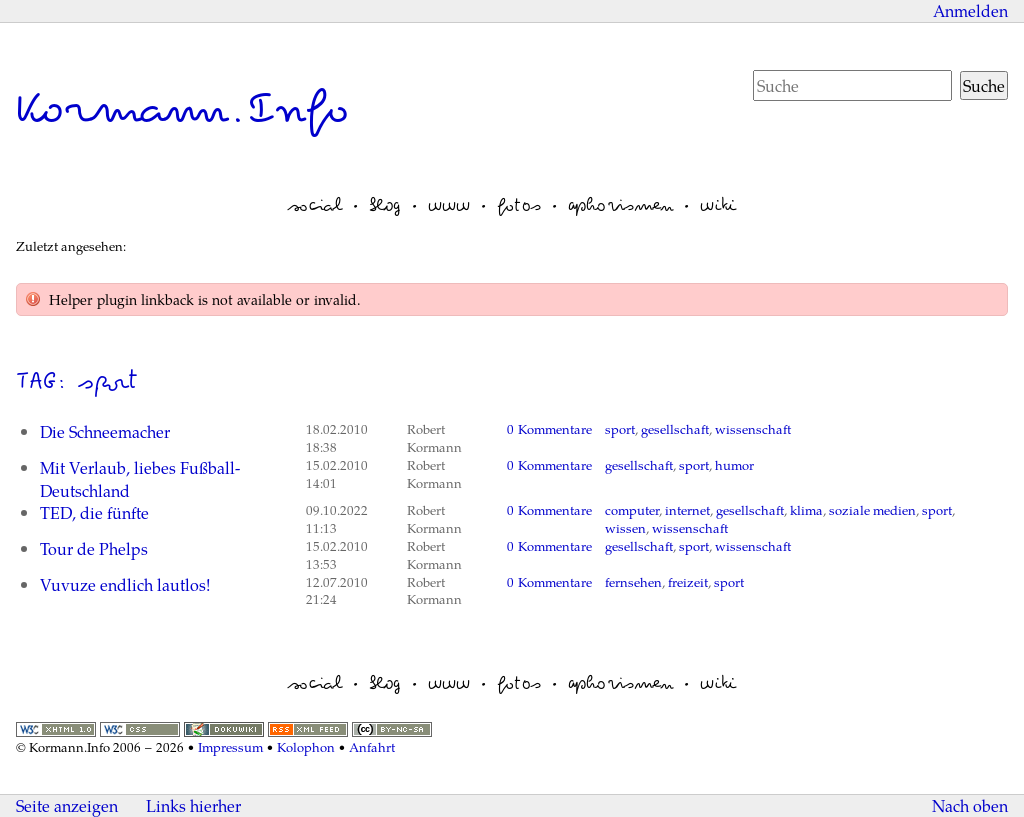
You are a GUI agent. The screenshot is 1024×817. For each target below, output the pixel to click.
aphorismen (620, 205)
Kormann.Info (182, 109)
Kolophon (306, 747)
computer (632, 510)
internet (687, 510)
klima (806, 510)
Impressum (230, 747)
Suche (984, 85)
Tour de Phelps (94, 548)
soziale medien (872, 510)
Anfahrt (372, 747)
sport (620, 429)
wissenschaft (753, 429)
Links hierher (193, 805)
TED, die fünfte (94, 512)
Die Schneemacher (105, 431)
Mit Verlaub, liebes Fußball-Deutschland (140, 478)
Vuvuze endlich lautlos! (125, 584)
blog (385, 205)
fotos (519, 205)
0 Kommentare (549, 429)
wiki (718, 205)
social (315, 205)
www (449, 205)
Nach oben (970, 806)
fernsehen (633, 582)
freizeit (688, 582)
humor (734, 465)
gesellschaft (675, 429)
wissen (625, 528)
